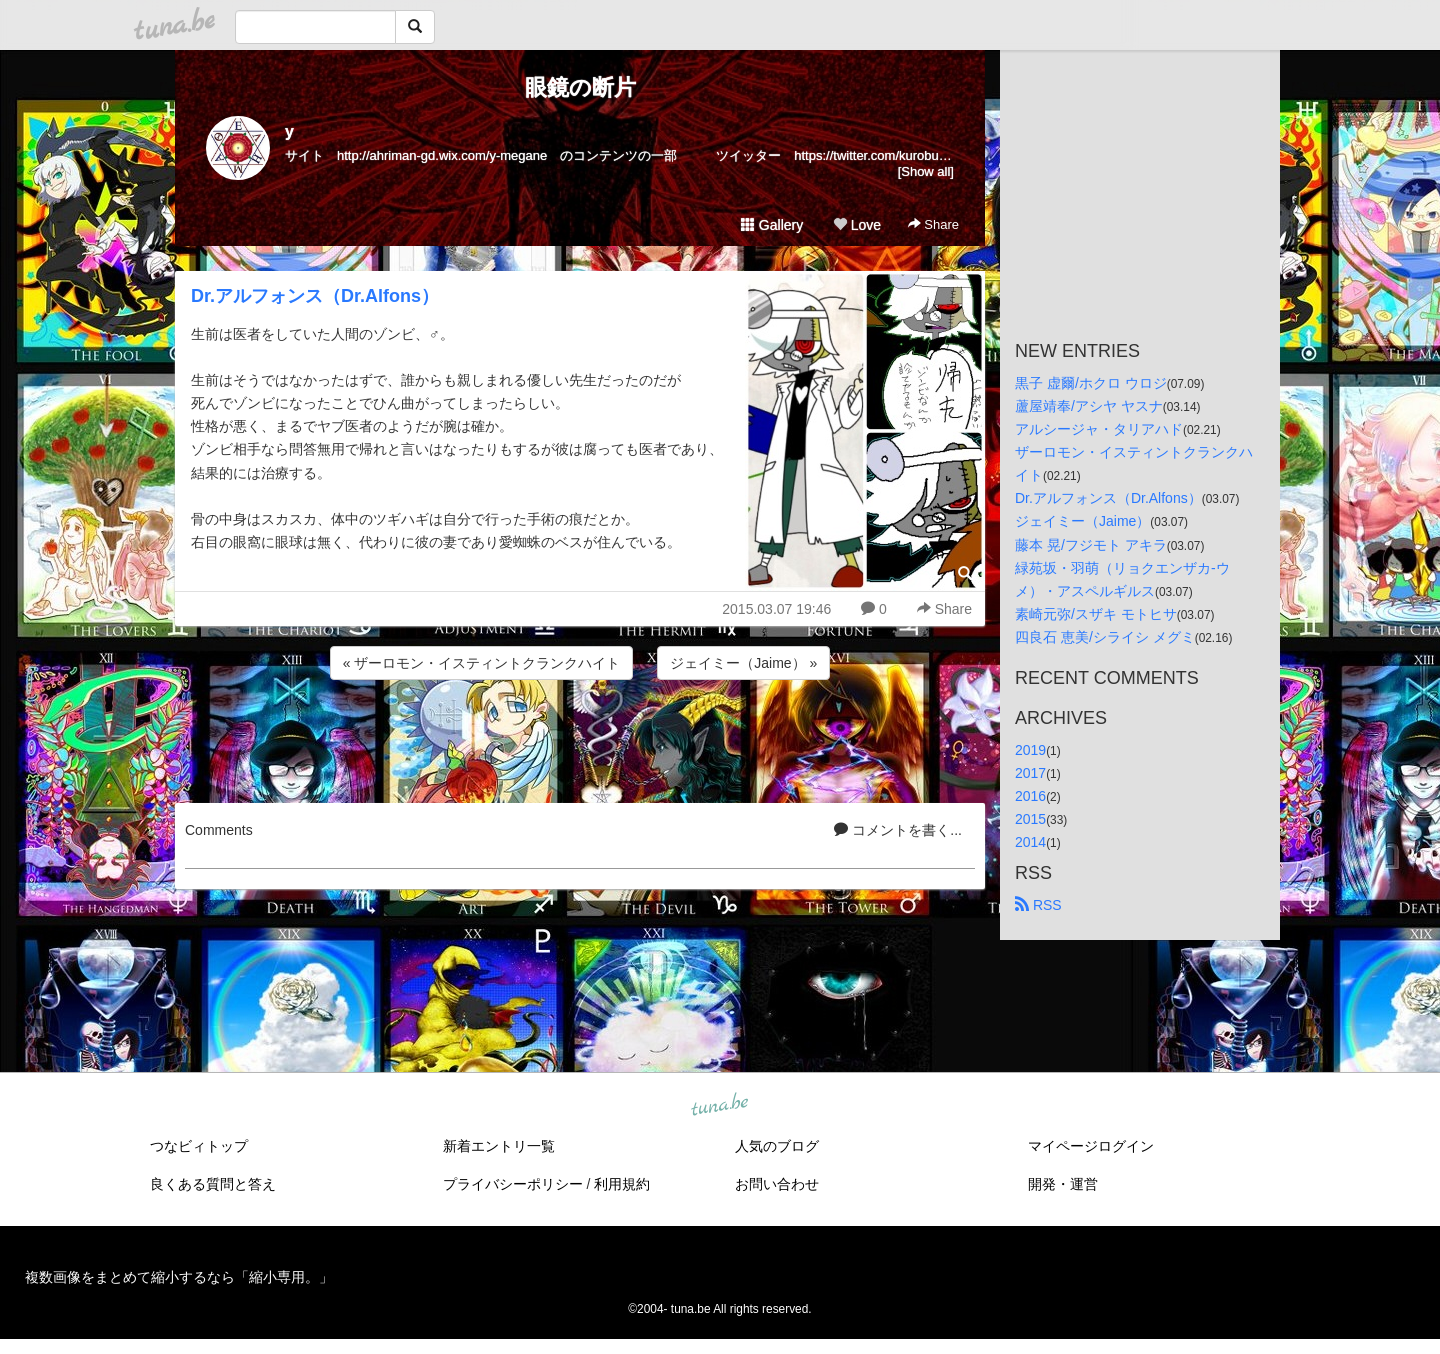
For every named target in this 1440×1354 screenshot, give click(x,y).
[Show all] (926, 171)
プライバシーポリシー (513, 1184)
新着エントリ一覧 (499, 1146)
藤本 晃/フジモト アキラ (1091, 545)
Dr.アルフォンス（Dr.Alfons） (315, 296)
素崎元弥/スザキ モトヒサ (1096, 614)
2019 (1030, 750)
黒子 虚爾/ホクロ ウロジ (1091, 383)
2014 (1030, 842)
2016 (1030, 796)
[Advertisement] (580, 738)
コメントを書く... (898, 830)
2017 (1030, 773)
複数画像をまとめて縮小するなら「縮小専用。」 (179, 1277)
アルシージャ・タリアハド (1099, 429)
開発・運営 (1063, 1184)
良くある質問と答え (213, 1184)
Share (933, 224)
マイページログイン (1091, 1146)
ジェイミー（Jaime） (1082, 521)
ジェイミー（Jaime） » (743, 663)
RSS (1038, 905)
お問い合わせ (777, 1184)
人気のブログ (777, 1146)
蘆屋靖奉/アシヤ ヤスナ (1089, 406)
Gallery (772, 225)
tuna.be (719, 1106)
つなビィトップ (199, 1146)
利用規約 (622, 1184)
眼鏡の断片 (580, 87)
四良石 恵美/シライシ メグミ (1105, 637)
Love (857, 225)
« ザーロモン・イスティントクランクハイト (482, 663)
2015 (1030, 819)
